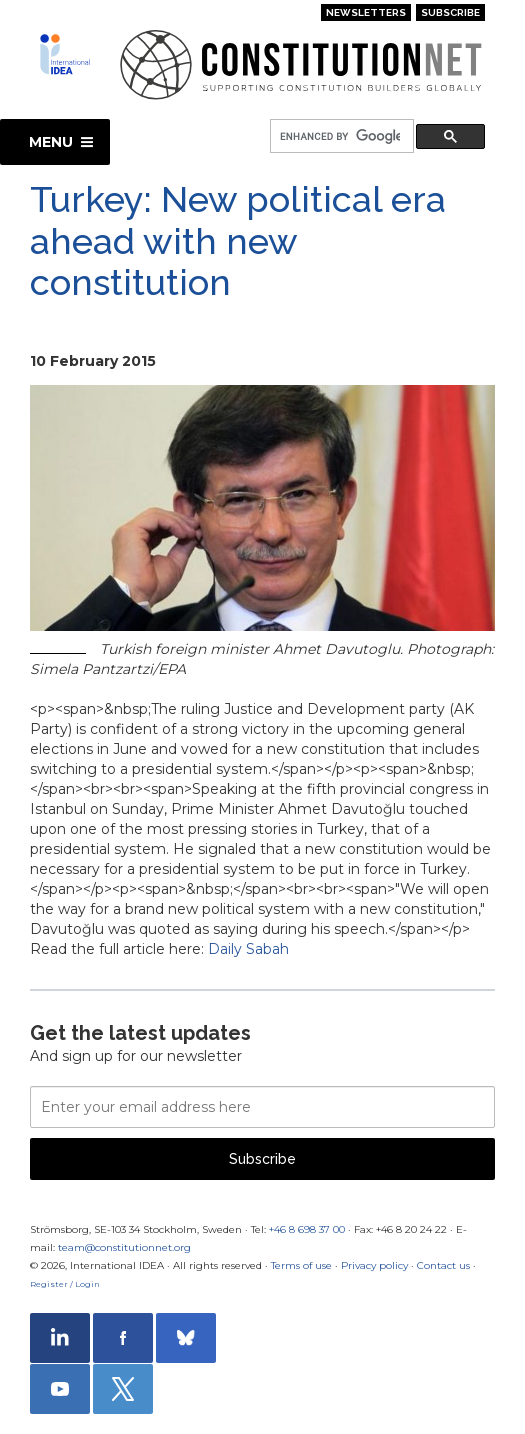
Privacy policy (374, 1265)
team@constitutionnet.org (124, 1247)
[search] (340, 136)
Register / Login (65, 1284)
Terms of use (301, 1265)
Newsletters (366, 12)
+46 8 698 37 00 (307, 1229)
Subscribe (450, 12)
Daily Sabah (248, 949)
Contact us (443, 1265)
